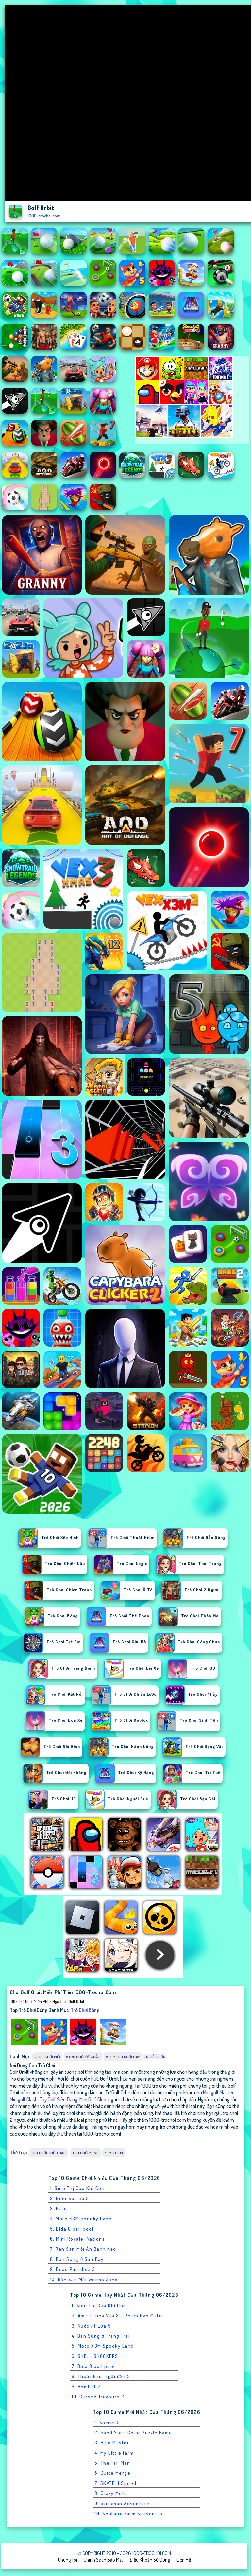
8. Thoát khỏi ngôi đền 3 (101, 2376)
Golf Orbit (76, 2001)
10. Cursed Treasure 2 (98, 2396)
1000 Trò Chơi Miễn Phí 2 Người (36, 2001)
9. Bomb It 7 (86, 2386)
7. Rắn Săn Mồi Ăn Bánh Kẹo (83, 2249)
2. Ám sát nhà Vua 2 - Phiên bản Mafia (117, 2315)
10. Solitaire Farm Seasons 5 (128, 2513)
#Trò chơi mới (47, 2056)
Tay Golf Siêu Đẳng (58, 2099)
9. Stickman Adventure (122, 2503)
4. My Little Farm (114, 2453)
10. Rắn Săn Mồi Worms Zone (84, 2279)
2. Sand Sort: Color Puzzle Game (133, 2432)
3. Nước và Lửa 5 (91, 2326)
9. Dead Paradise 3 (72, 2269)
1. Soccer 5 (107, 2422)
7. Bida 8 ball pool (93, 2366)
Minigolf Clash (24, 2099)
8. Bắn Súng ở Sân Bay (77, 2259)
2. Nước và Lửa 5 (69, 2198)
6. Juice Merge (112, 2473)
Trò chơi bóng (85, 2010)
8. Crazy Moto (110, 2493)
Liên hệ (183, 2559)
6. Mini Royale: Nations (77, 2239)
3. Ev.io (58, 2208)
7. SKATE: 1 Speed (115, 2483)
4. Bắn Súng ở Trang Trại (101, 2336)
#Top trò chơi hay (123, 2056)
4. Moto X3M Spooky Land (81, 2219)
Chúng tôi (67, 2559)
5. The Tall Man (112, 2463)
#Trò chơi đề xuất (83, 2056)
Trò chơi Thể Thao (48, 2152)
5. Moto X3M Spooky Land (103, 2346)
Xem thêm (113, 2152)
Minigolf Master (218, 2092)
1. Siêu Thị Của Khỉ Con (77, 2188)
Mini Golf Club (92, 2099)
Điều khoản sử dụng (150, 2559)
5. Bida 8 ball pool (72, 2229)
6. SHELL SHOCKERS (95, 2356)
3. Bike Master (111, 2443)
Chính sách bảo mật (103, 2559)
